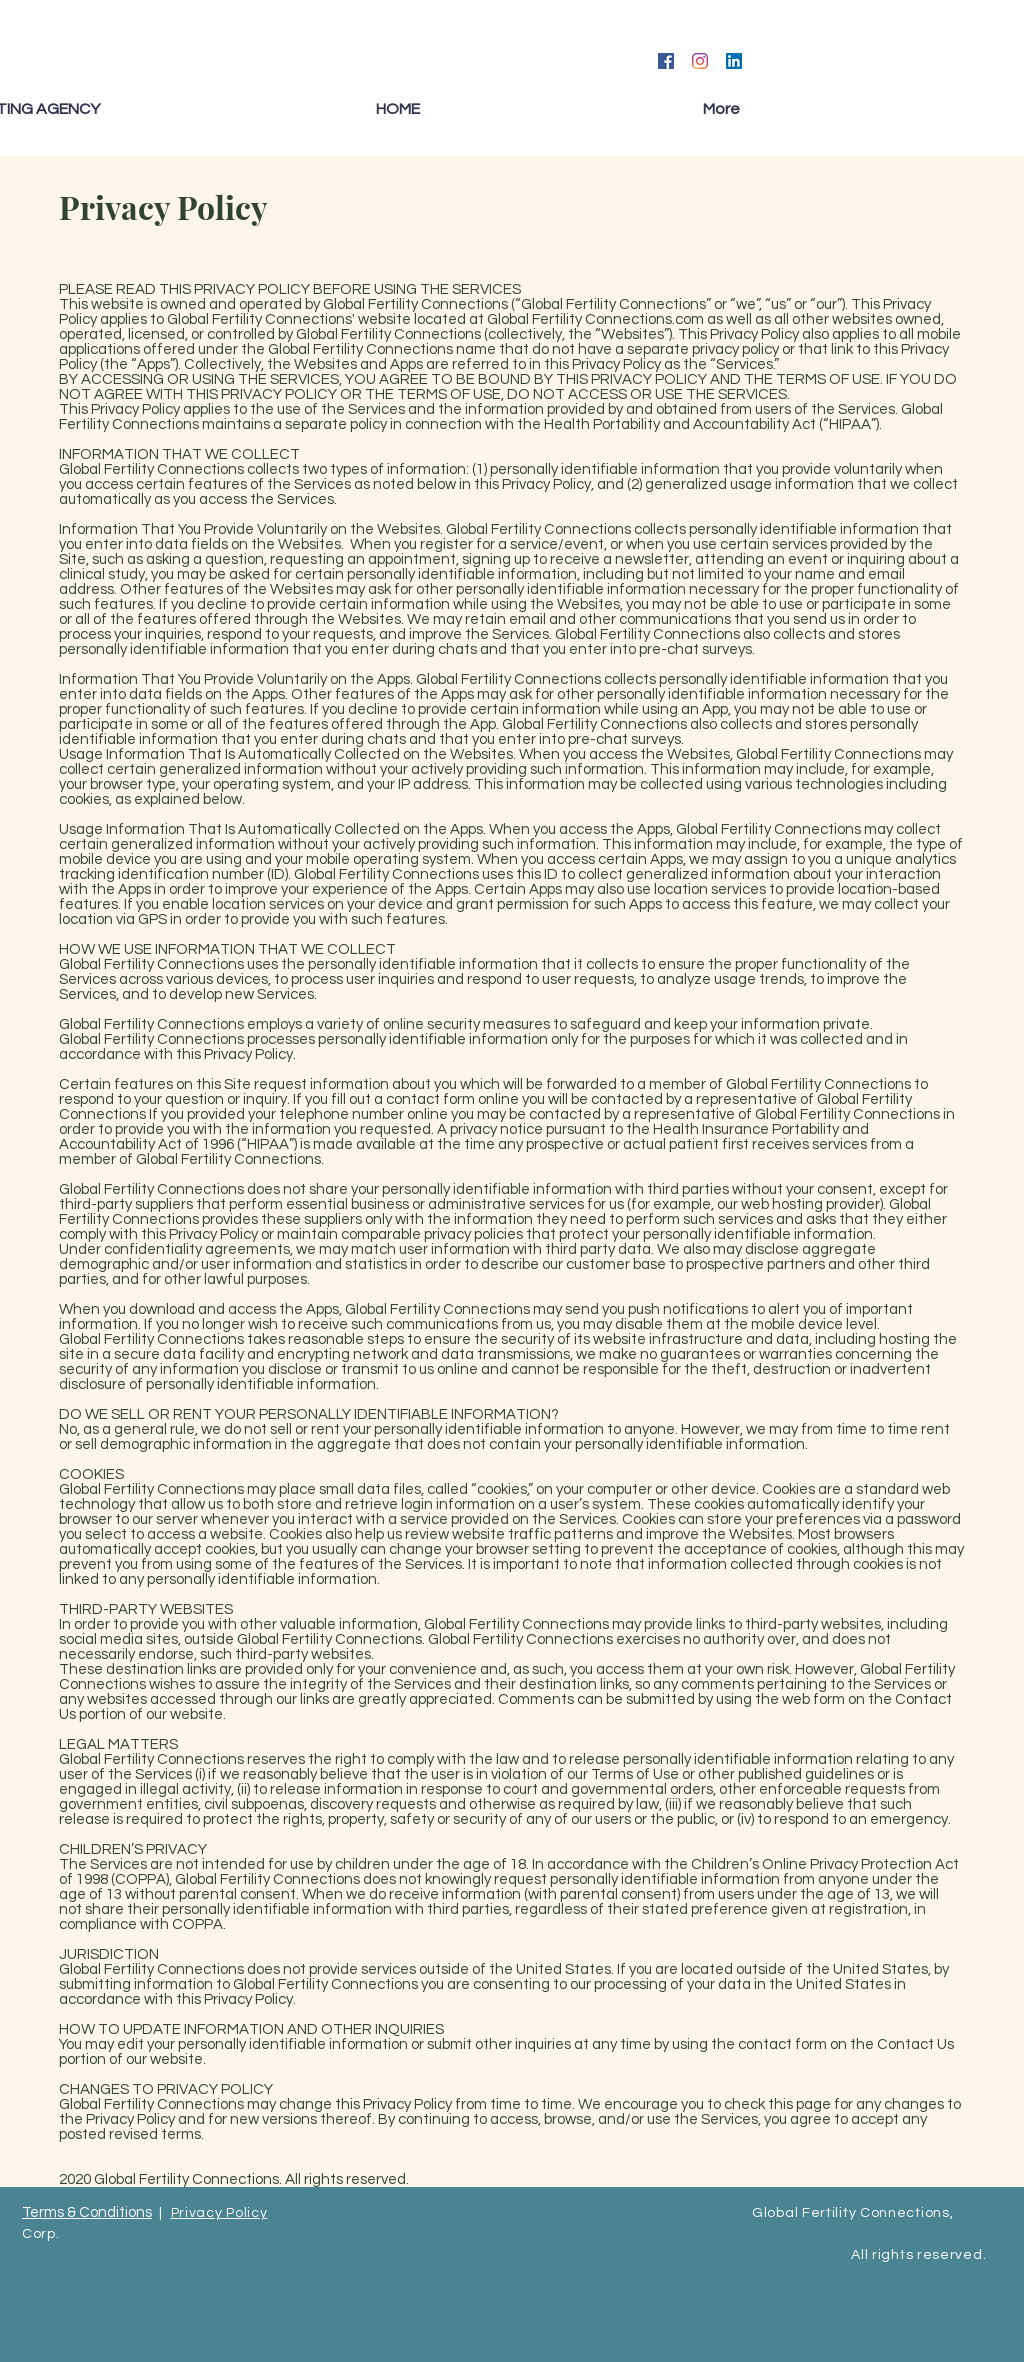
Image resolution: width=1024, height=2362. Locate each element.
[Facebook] (666, 61)
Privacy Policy (219, 2213)
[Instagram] (700, 61)
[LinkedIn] (734, 61)
